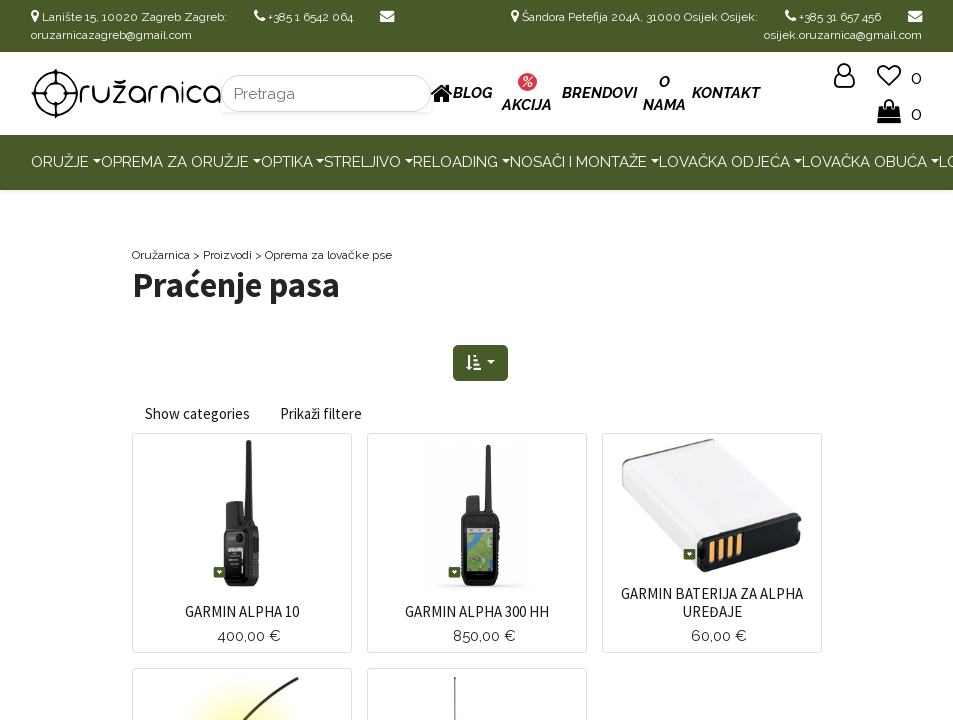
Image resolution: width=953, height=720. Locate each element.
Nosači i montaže (578, 162)
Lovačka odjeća (724, 162)
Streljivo (362, 162)
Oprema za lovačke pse (328, 255)
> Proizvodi (222, 255)
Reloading (455, 162)
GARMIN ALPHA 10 (242, 611)
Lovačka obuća (864, 162)
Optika (287, 162)
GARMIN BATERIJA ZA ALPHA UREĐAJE (712, 602)
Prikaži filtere (321, 413)
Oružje (60, 162)
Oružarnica (161, 255)
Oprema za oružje (175, 162)
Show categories (197, 413)
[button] (481, 363)
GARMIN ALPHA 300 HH (477, 611)
